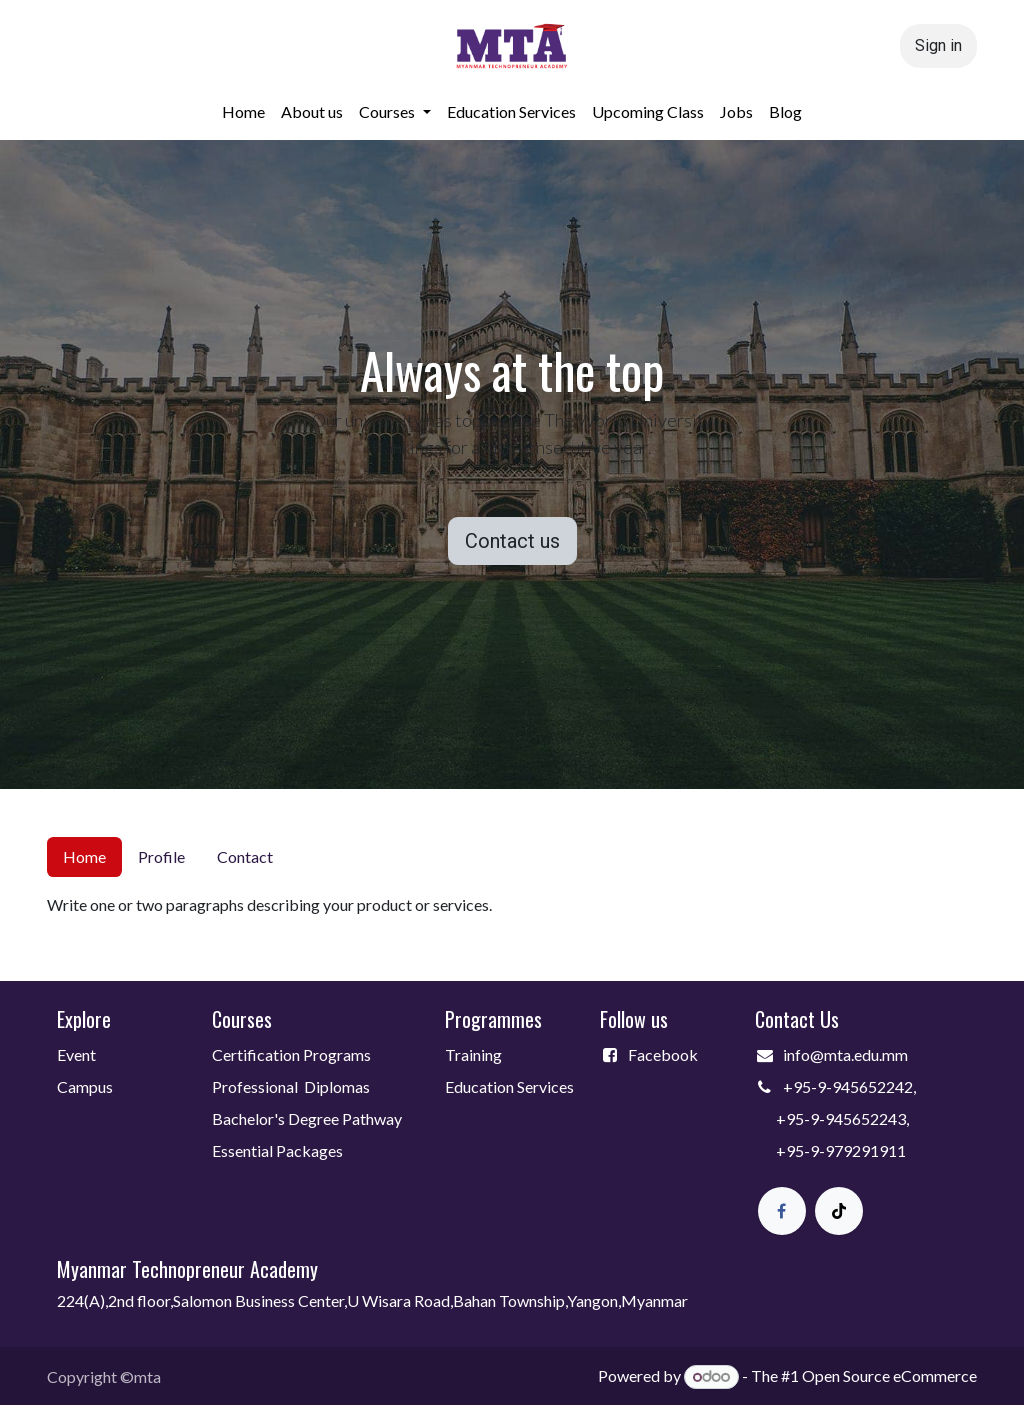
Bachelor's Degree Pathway (307, 1118)
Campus (85, 1086)
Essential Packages (277, 1150)
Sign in (938, 45)
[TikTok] (839, 1211)
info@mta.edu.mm (845, 1054)
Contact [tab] (245, 856)
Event (76, 1054)
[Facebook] (782, 1211)
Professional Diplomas (291, 1086)
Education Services (511, 1086)
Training (473, 1054)
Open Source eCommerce (889, 1375)
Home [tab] (84, 856)
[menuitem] (243, 112)
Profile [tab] (161, 856)
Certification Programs (291, 1054)
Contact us (512, 541)
